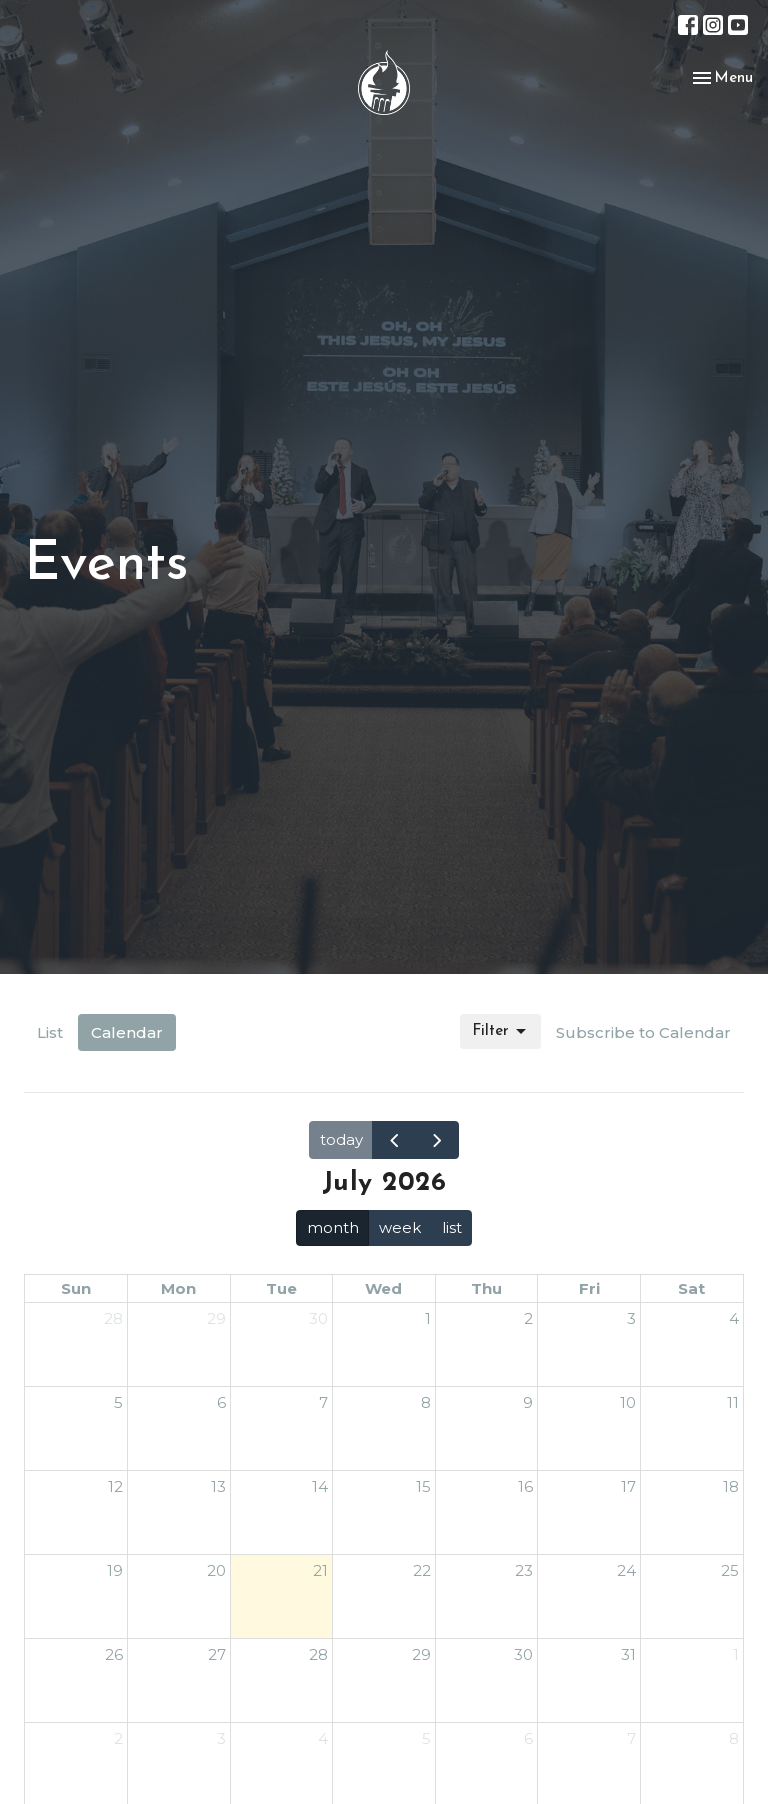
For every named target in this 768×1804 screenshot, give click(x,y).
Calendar (127, 1032)
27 (217, 1654)
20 (216, 1570)
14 (320, 1486)
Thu (486, 1288)
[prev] (394, 1139)
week (400, 1227)
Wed (383, 1288)
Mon (178, 1288)
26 (114, 1654)
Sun (76, 1288)
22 (422, 1570)
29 (216, 1318)
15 (423, 1486)
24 (626, 1570)
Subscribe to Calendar (643, 1032)
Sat (691, 1288)
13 (218, 1486)
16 (525, 1486)
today (341, 1139)
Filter (500, 1032)
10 (628, 1402)
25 (730, 1570)
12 (115, 1486)
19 (115, 1570)
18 (731, 1486)
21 (320, 1570)
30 (318, 1318)
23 (524, 1570)
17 (628, 1486)
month (333, 1227)
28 (113, 1318)
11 (733, 1402)
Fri (589, 1288)
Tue (281, 1288)
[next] (437, 1139)
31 (628, 1654)
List (50, 1032)
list (452, 1227)
